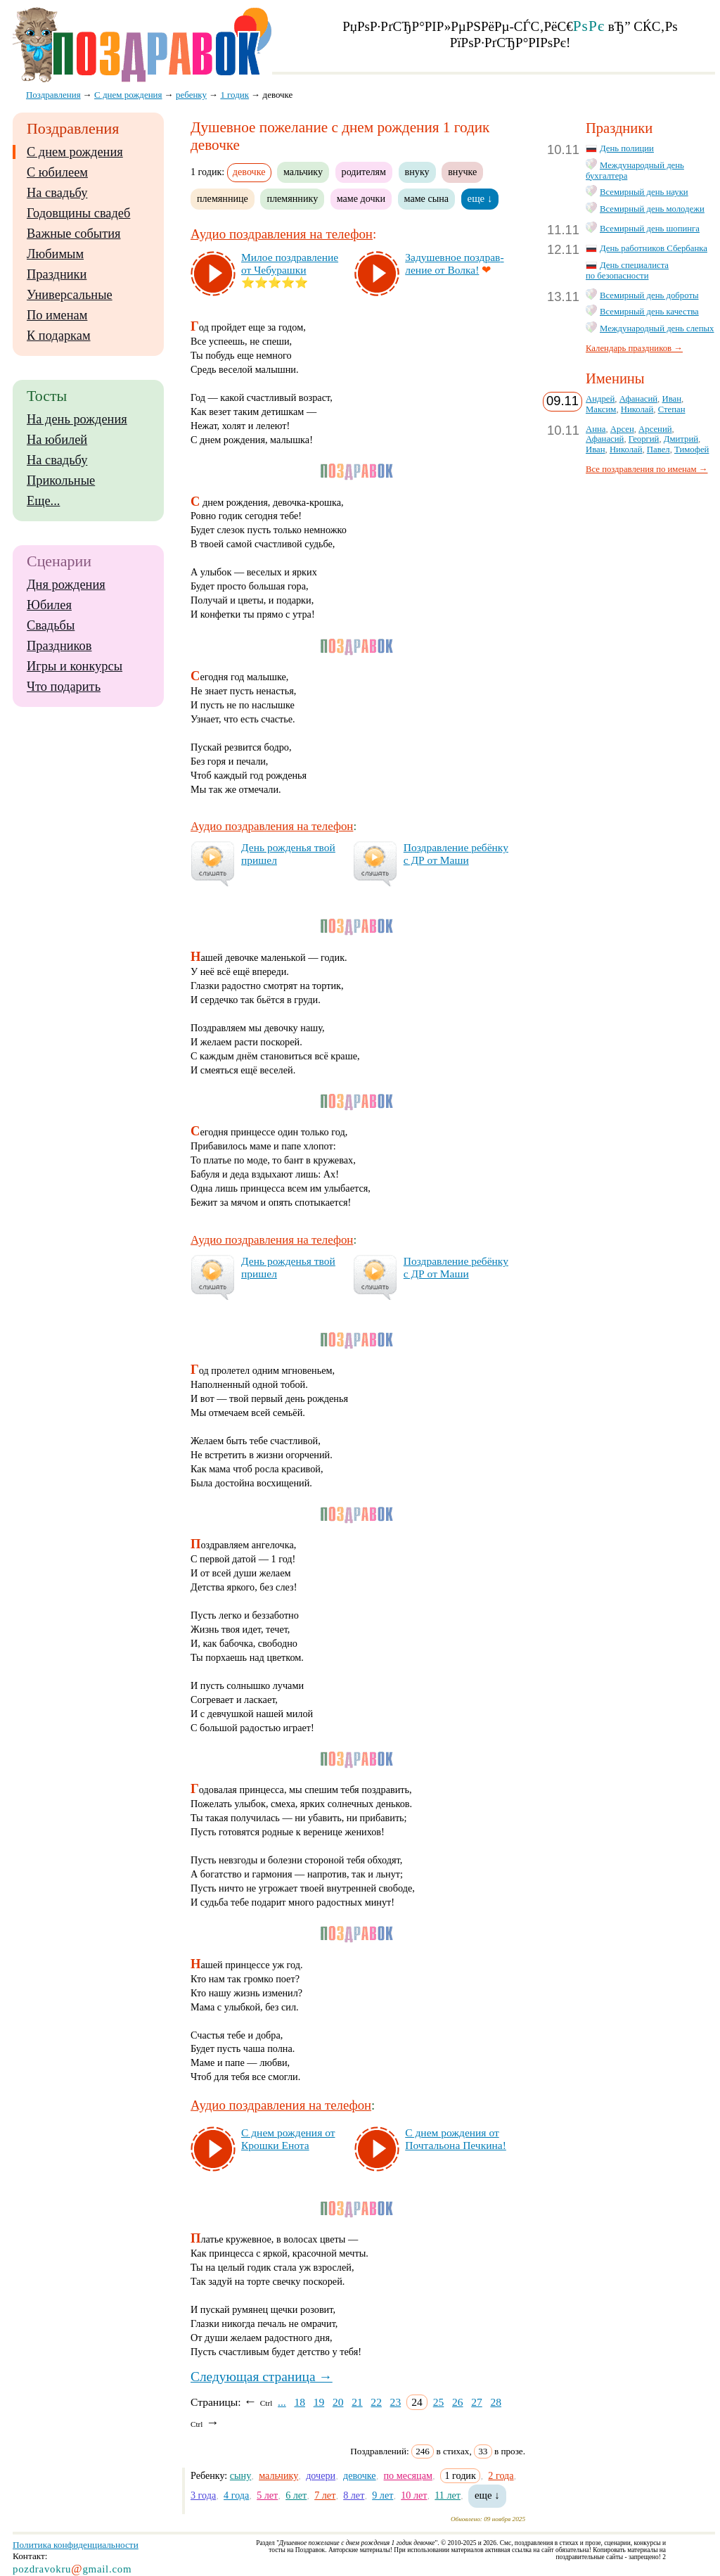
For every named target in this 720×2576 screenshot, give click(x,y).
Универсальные (69, 295)
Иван (671, 399)
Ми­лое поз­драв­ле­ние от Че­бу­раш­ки (289, 263)
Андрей (600, 399)
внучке (462, 171)
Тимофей (691, 449)
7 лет (324, 2495)
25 (438, 2402)
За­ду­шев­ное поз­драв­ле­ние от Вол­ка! (454, 263)
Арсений (654, 429)
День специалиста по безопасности (627, 270)
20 (338, 2402)
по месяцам (408, 2475)
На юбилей (57, 440)
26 (457, 2402)
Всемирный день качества (649, 312)
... (282, 2402)
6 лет (296, 2495)
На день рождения (77, 419)
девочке (359, 2475)
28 (495, 2402)
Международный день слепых (657, 328)
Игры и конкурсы (74, 666)
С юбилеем (57, 172)
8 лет (353, 2495)
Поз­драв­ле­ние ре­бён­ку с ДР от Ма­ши (456, 853)
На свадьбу (57, 193)
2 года (500, 2475)
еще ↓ (480, 198)
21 (357, 2402)
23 (395, 2402)
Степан (672, 409)
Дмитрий (681, 439)
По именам (57, 315)
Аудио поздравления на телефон (282, 234)
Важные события (74, 234)
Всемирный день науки (644, 192)
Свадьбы (51, 625)
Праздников (59, 646)
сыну (240, 2475)
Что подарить (64, 687)
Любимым (55, 254)
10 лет (414, 2495)
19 (319, 2402)
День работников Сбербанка (653, 248)
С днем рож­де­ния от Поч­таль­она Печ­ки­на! (455, 2139)
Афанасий (638, 399)
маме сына (426, 198)
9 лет (382, 2495)
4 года (236, 2495)
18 (299, 2402)
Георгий (644, 439)
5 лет (267, 2495)
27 (476, 2402)
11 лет (448, 2495)
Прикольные (61, 480)
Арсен (622, 429)
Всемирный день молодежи (652, 209)
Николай (637, 409)
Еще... (43, 501)
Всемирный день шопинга (650, 229)
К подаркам (59, 336)
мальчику (303, 171)
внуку (417, 171)
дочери (320, 2475)
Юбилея (49, 605)
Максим (601, 409)
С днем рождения (75, 152)
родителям (364, 171)
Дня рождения (66, 585)
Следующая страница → (262, 2376)
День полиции (627, 148)
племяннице (222, 198)
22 (376, 2402)
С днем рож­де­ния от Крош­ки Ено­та (288, 2139)
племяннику (292, 198)
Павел (658, 449)
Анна (595, 429)
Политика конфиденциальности (76, 2544)
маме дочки (361, 198)
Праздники (56, 274)
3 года (203, 2495)
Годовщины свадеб (78, 213)
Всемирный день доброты (649, 295)
